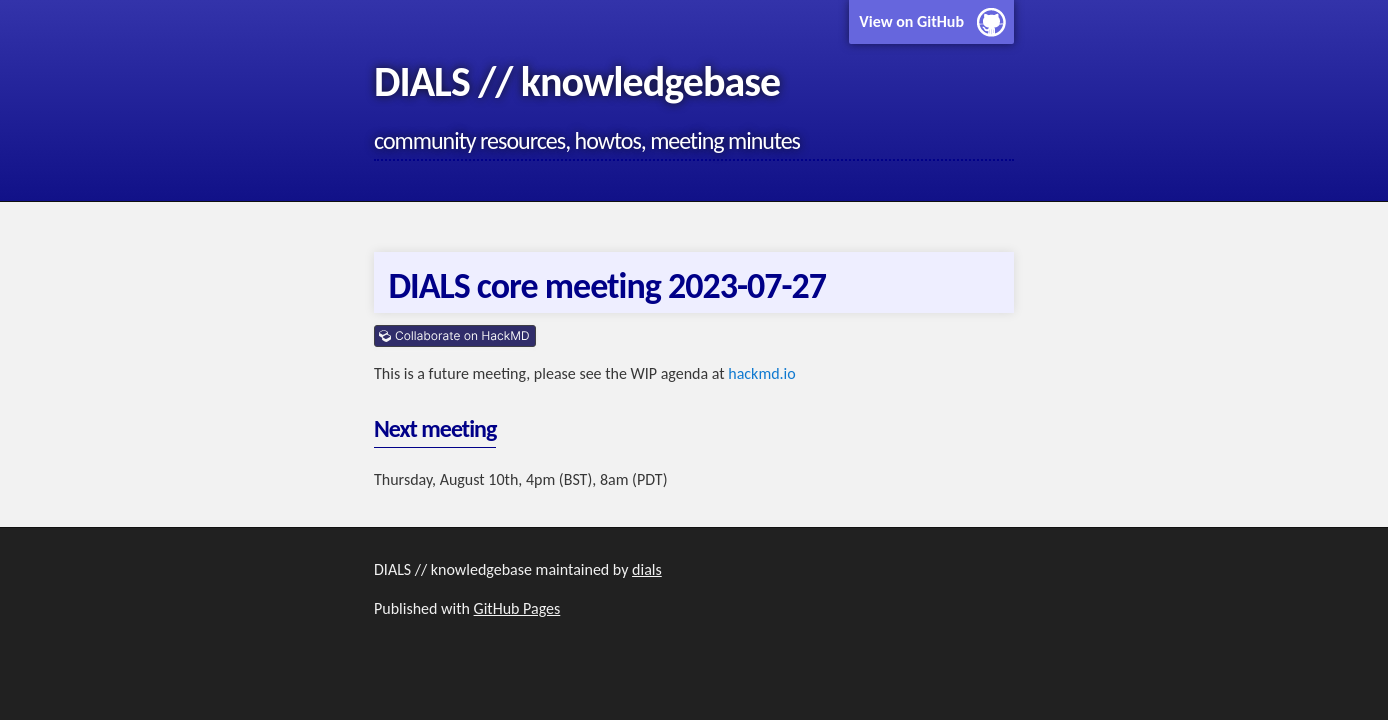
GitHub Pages (517, 608)
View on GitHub (911, 21)
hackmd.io (761, 373)
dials (647, 569)
